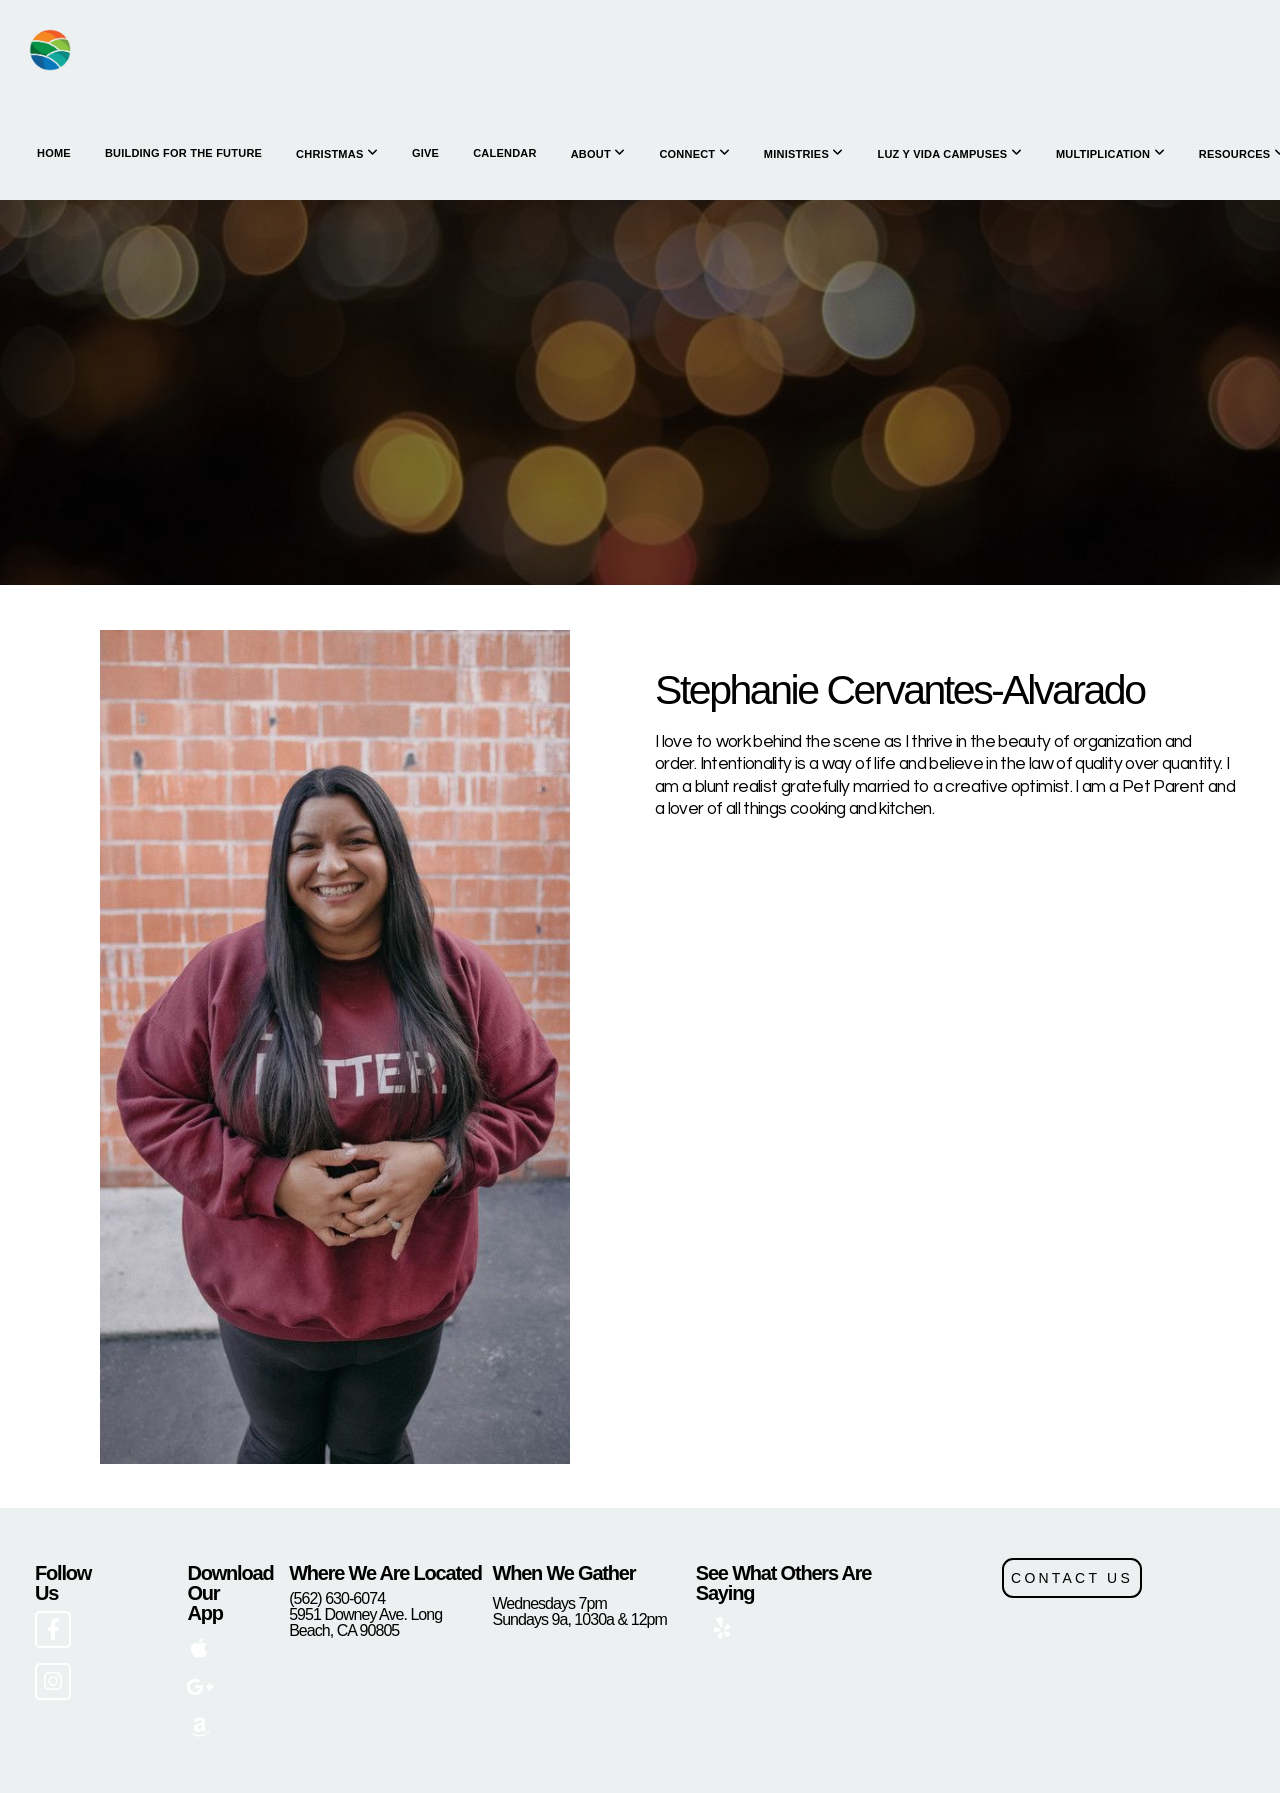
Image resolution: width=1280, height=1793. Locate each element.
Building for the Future (183, 153)
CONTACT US (1072, 1578)
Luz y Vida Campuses (950, 153)
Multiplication (1110, 153)
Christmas (337, 153)
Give (425, 153)
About (598, 153)
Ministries (804, 153)
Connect (694, 153)
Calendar (504, 153)
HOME (54, 153)
